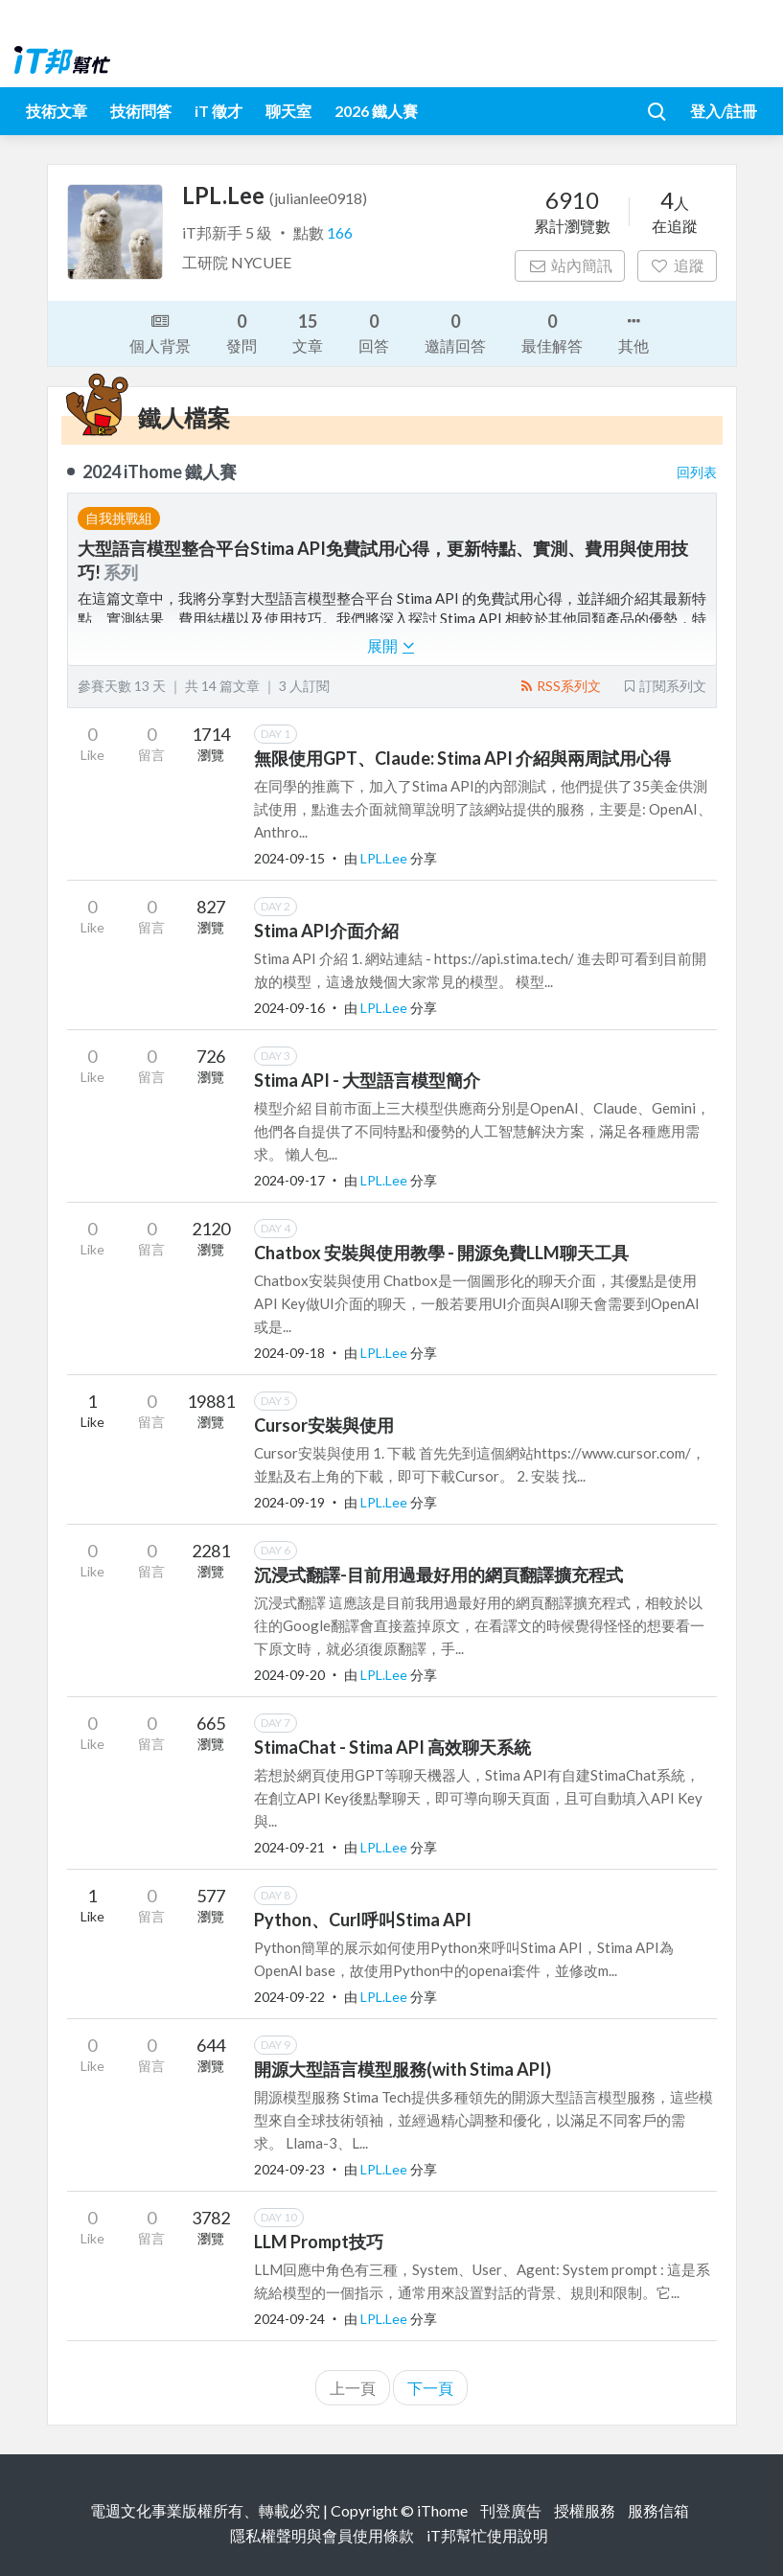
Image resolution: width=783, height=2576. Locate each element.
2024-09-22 (289, 1997)
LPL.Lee (385, 858)
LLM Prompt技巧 (318, 2241)
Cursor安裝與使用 (324, 1425)
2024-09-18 (289, 1353)
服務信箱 (658, 2510)
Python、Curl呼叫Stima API (363, 1919)
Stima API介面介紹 (326, 930)
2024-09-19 (289, 1502)
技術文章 (56, 111)
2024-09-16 (289, 1008)
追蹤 (677, 265)
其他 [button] (633, 332)
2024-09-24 (289, 2319)
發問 (241, 332)
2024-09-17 (289, 1180)
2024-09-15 (289, 858)
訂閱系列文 (664, 686)
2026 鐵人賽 (376, 111)
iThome (442, 2510)
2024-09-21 (289, 1847)
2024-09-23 (289, 2169)
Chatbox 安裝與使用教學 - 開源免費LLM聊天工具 (441, 1252)
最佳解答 (552, 332)
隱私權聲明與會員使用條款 (322, 2535)
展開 (390, 645)
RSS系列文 (560, 686)
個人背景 (160, 332)
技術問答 (141, 111)
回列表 (697, 472)
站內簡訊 (569, 265)
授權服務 (584, 2510)
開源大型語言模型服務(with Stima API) (402, 2069)
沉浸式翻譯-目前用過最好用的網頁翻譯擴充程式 (438, 1574)
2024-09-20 (289, 1675)
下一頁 (430, 2388)
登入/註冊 (723, 111)
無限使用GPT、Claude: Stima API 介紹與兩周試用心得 (462, 758)
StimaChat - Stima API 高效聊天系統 (392, 1747)
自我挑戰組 (118, 518)
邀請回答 (455, 332)
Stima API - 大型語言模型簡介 (367, 1080)
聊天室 (288, 111)
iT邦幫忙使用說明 (487, 2535)
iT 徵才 (218, 111)
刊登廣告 (510, 2510)
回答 (373, 332)
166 (340, 232)
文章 (307, 332)
